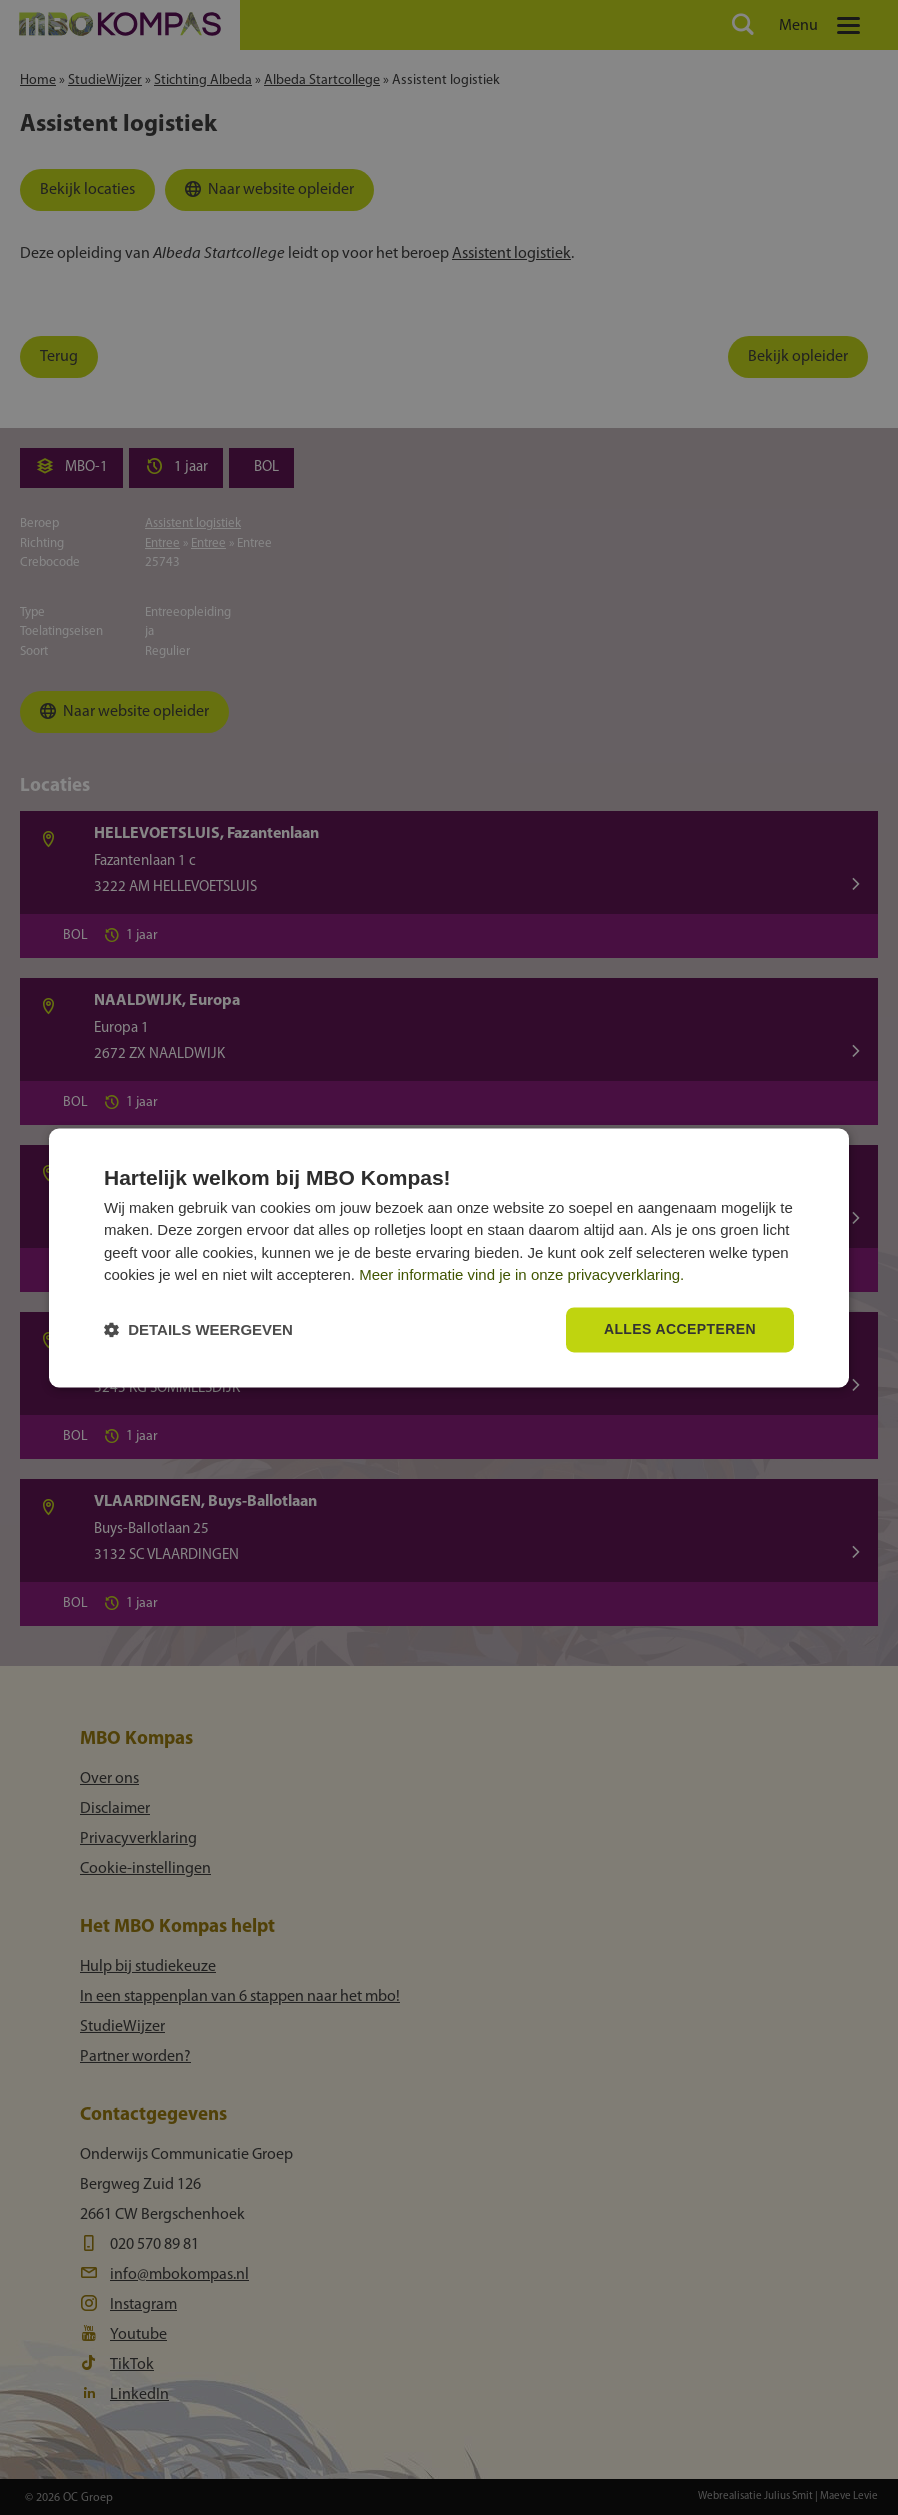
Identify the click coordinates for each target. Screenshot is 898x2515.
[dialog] (449, 1257)
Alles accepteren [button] (680, 1329)
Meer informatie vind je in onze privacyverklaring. (521, 1275)
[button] (198, 1329)
